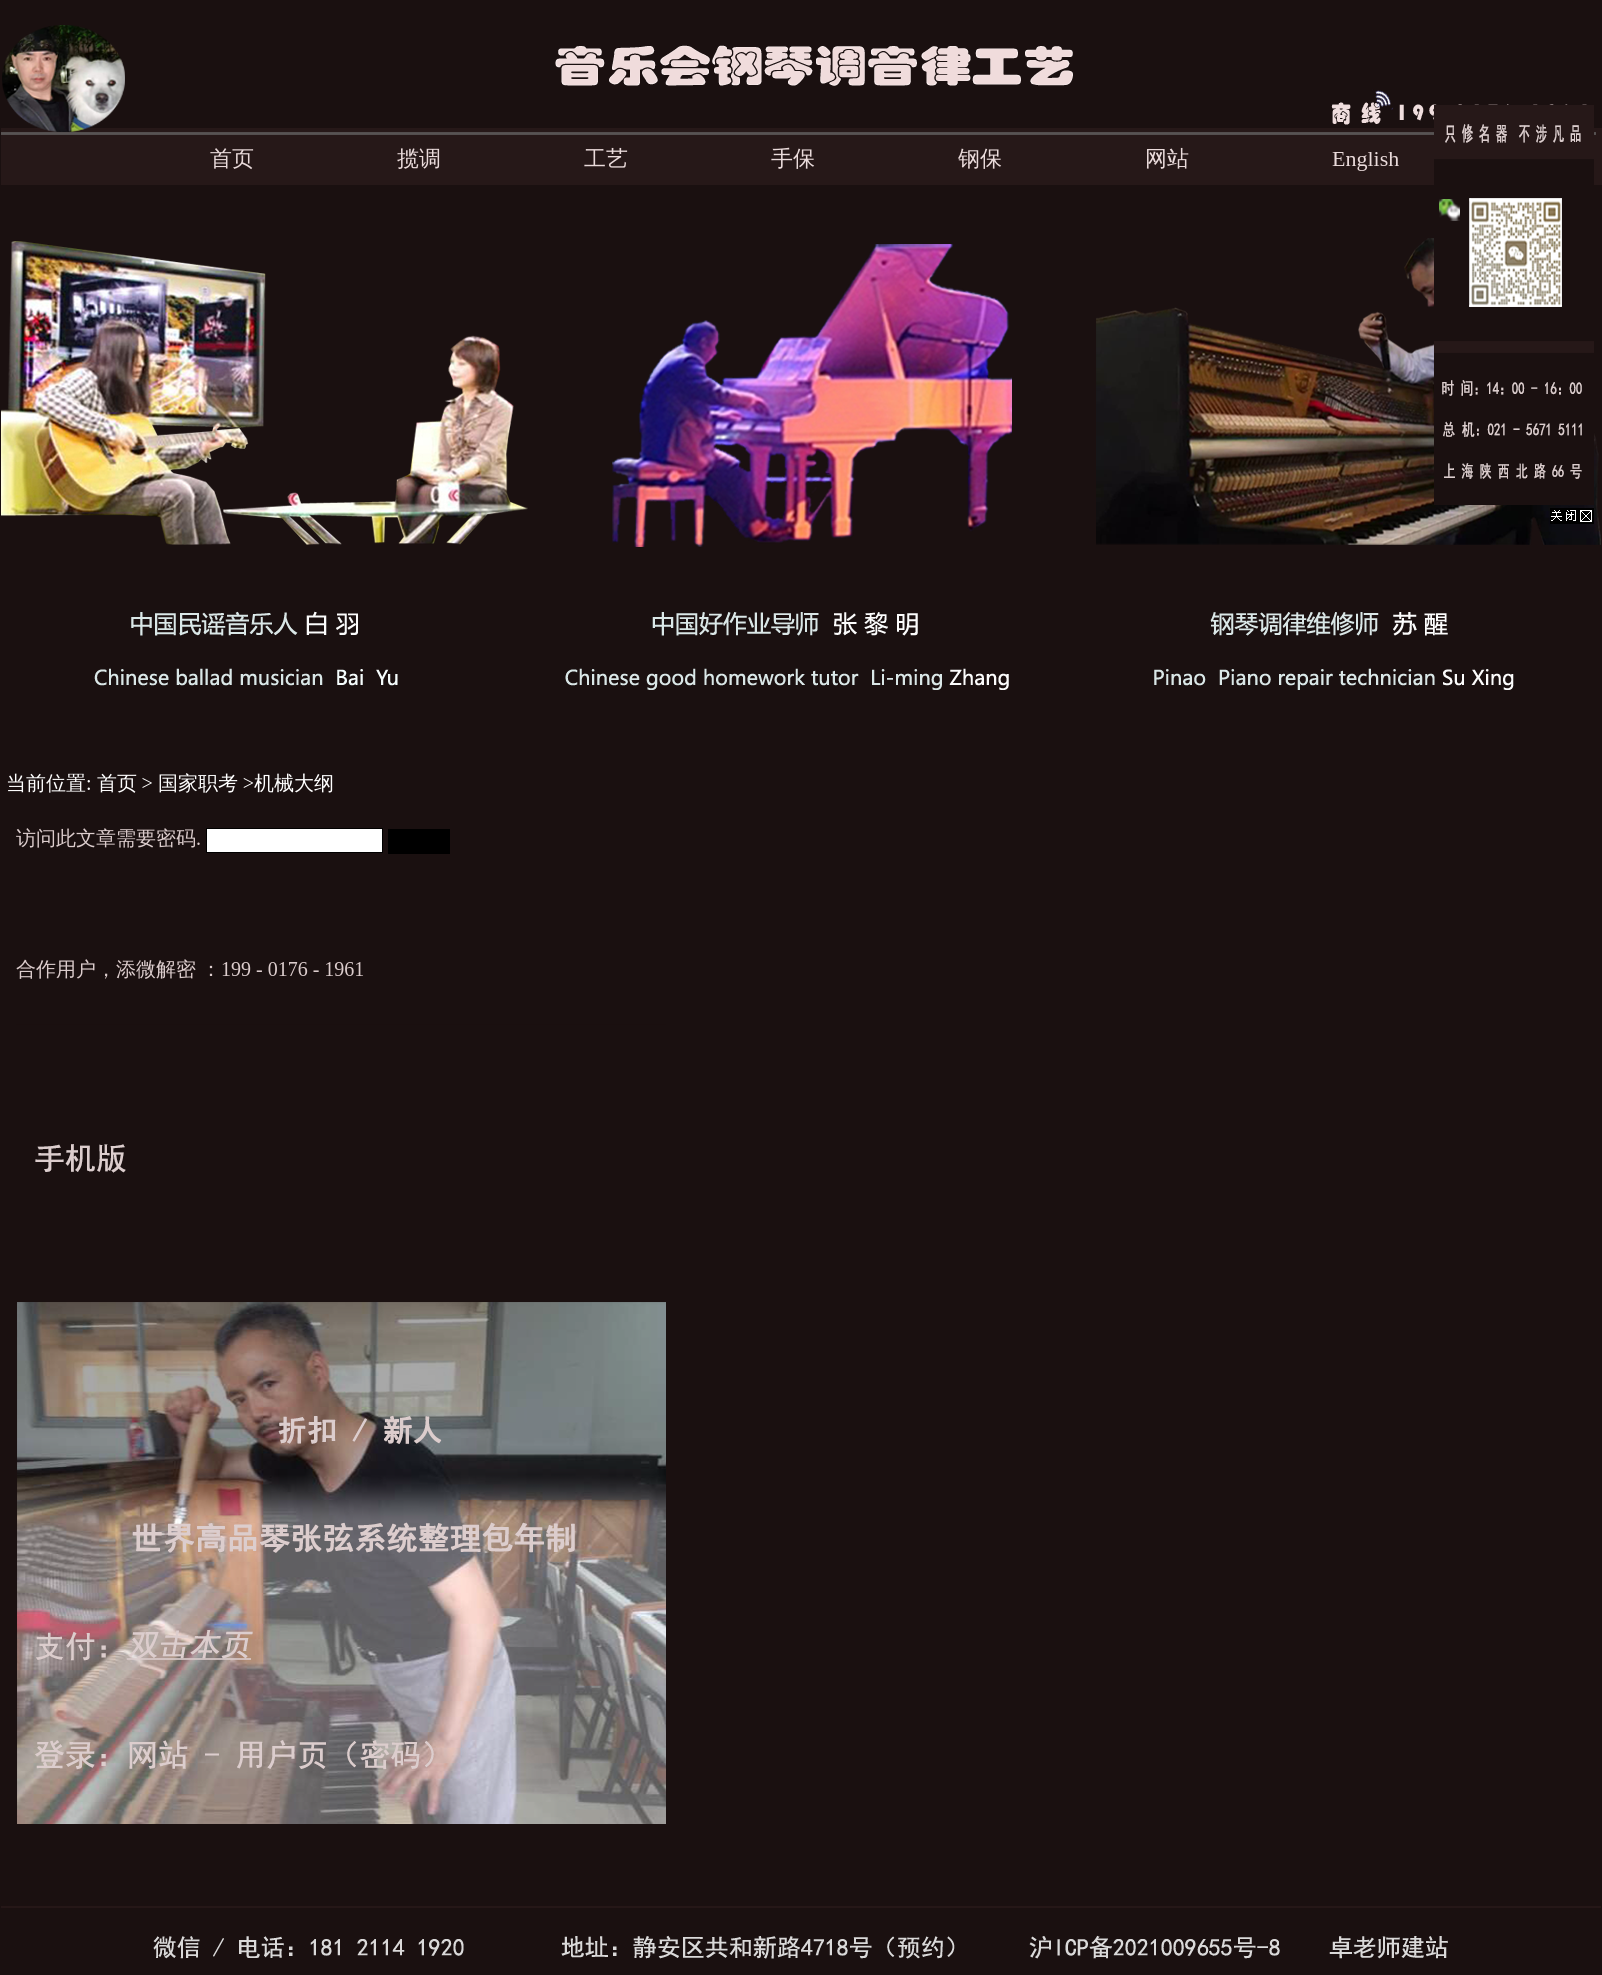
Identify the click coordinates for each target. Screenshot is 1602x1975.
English (1365, 158)
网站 (1167, 158)
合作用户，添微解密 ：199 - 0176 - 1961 (190, 969)
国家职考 (198, 783)
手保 (793, 158)
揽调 (419, 158)
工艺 (606, 158)
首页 (232, 158)
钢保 (980, 158)
